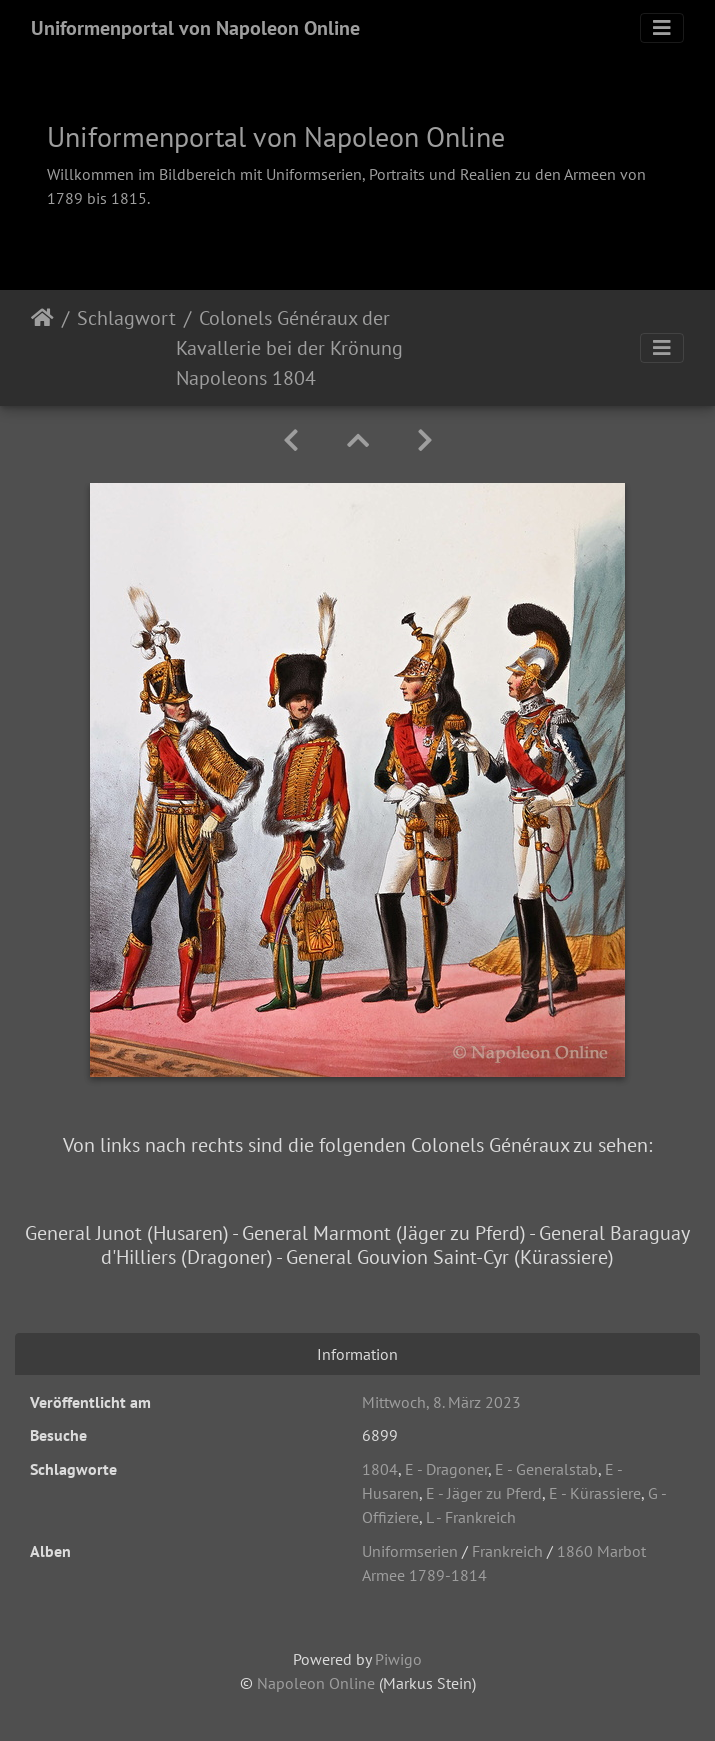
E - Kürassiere (595, 1493)
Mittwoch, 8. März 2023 (441, 1402)
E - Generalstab (546, 1469)
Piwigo (398, 1659)
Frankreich (507, 1551)
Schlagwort (126, 318)
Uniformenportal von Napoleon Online (195, 28)
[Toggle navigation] (662, 28)
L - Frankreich (471, 1517)
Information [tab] (357, 1354)
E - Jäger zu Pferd (484, 1493)
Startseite (42, 348)
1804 (380, 1469)
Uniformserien (410, 1551)
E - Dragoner (446, 1469)
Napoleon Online (316, 1683)
